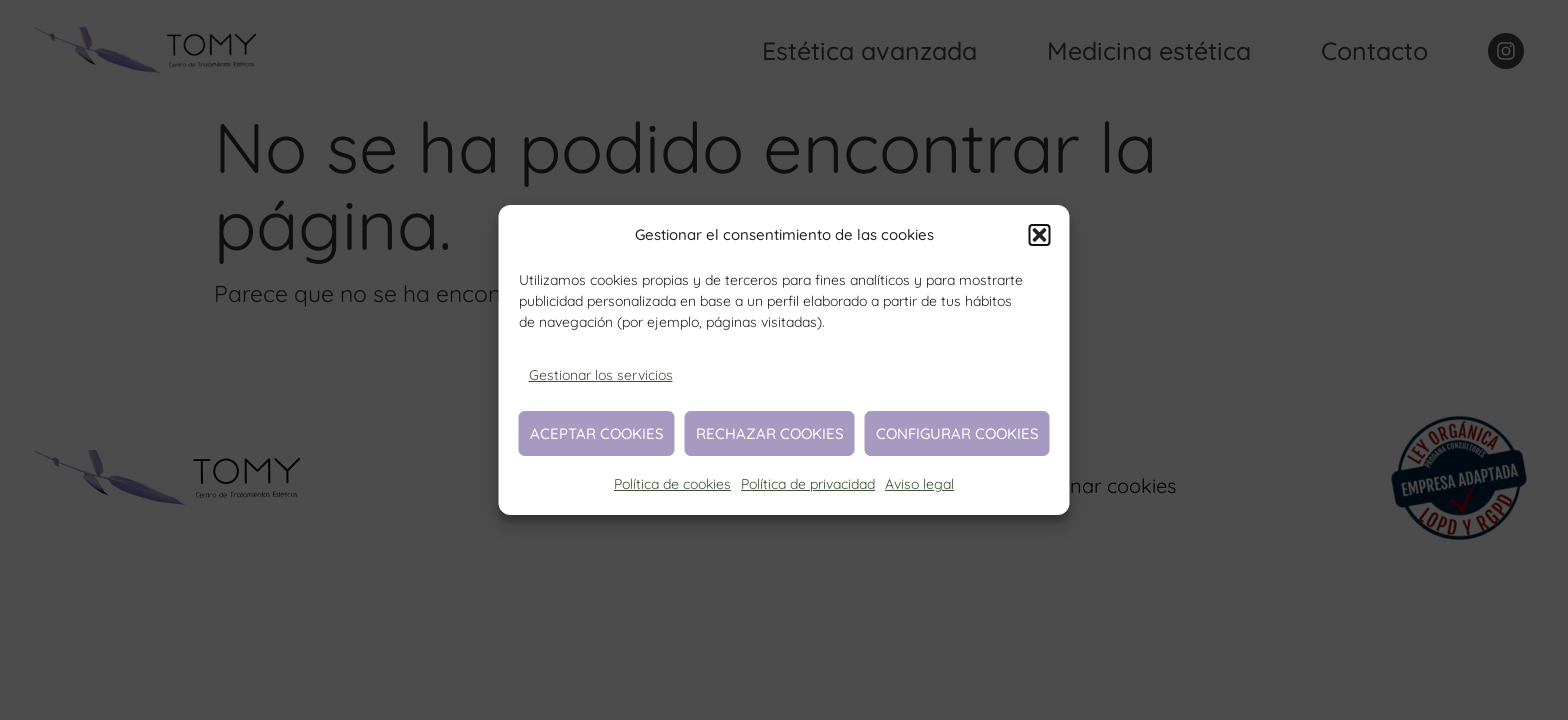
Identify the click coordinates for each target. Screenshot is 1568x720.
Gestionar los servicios (601, 375)
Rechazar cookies (770, 433)
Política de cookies (672, 484)
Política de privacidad (808, 484)
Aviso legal (919, 484)
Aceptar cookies (597, 433)
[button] (1040, 235)
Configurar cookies (957, 433)
